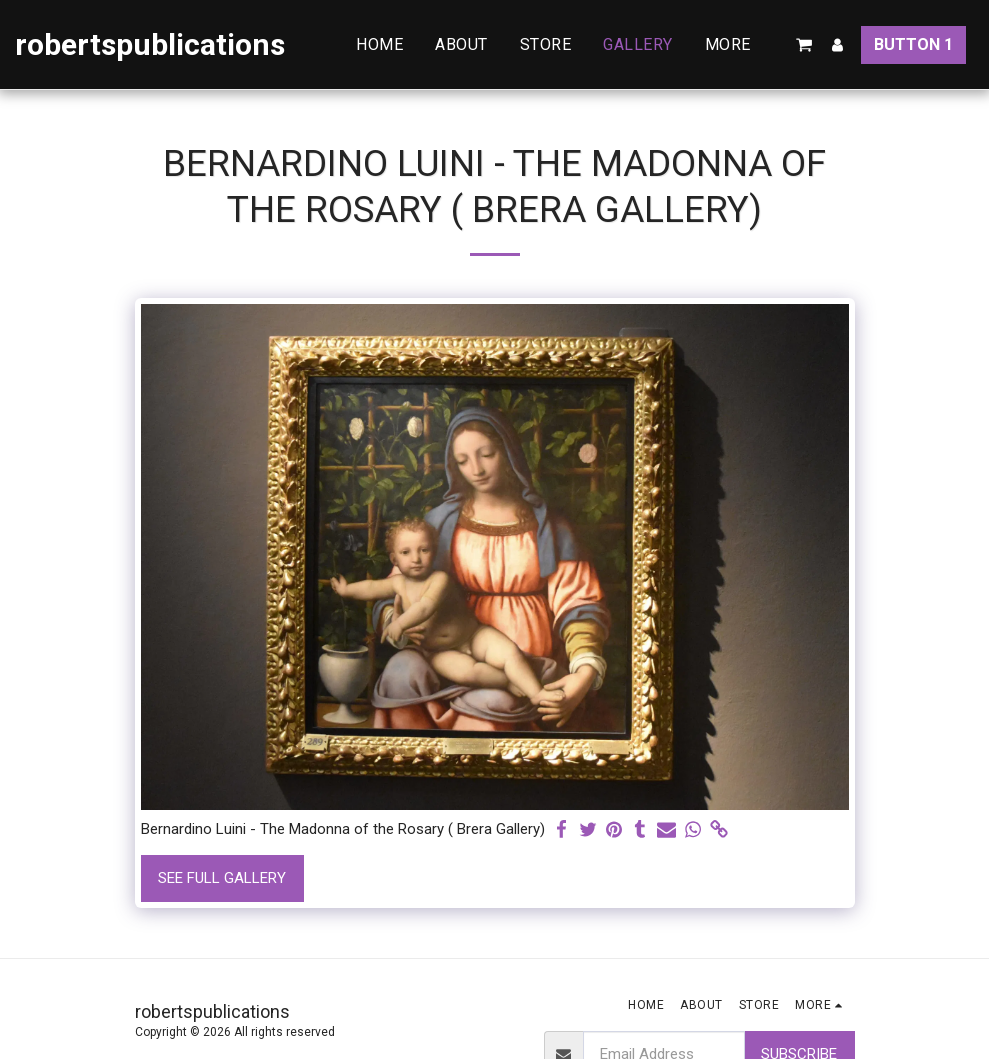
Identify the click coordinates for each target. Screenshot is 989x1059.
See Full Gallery (222, 878)
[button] (804, 45)
